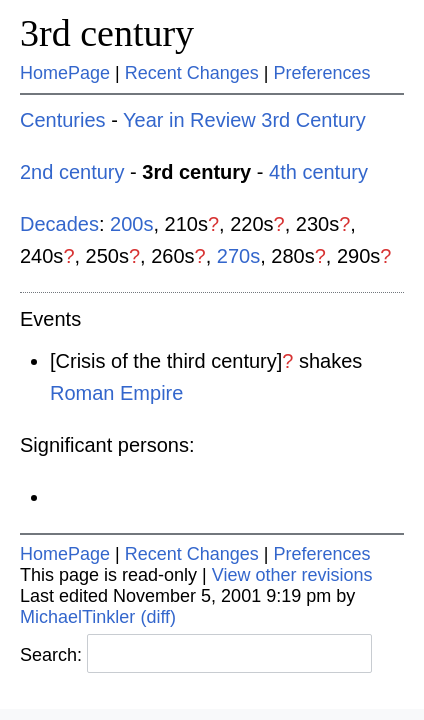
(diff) (158, 617)
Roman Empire (116, 393)
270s (238, 256)
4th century (318, 172)
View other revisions (292, 575)
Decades (59, 224)
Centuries (63, 120)
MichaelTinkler (77, 617)
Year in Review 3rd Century (244, 120)
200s (131, 224)
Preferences (322, 73)
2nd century (72, 172)
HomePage (65, 73)
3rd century (107, 33)
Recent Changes (192, 73)
